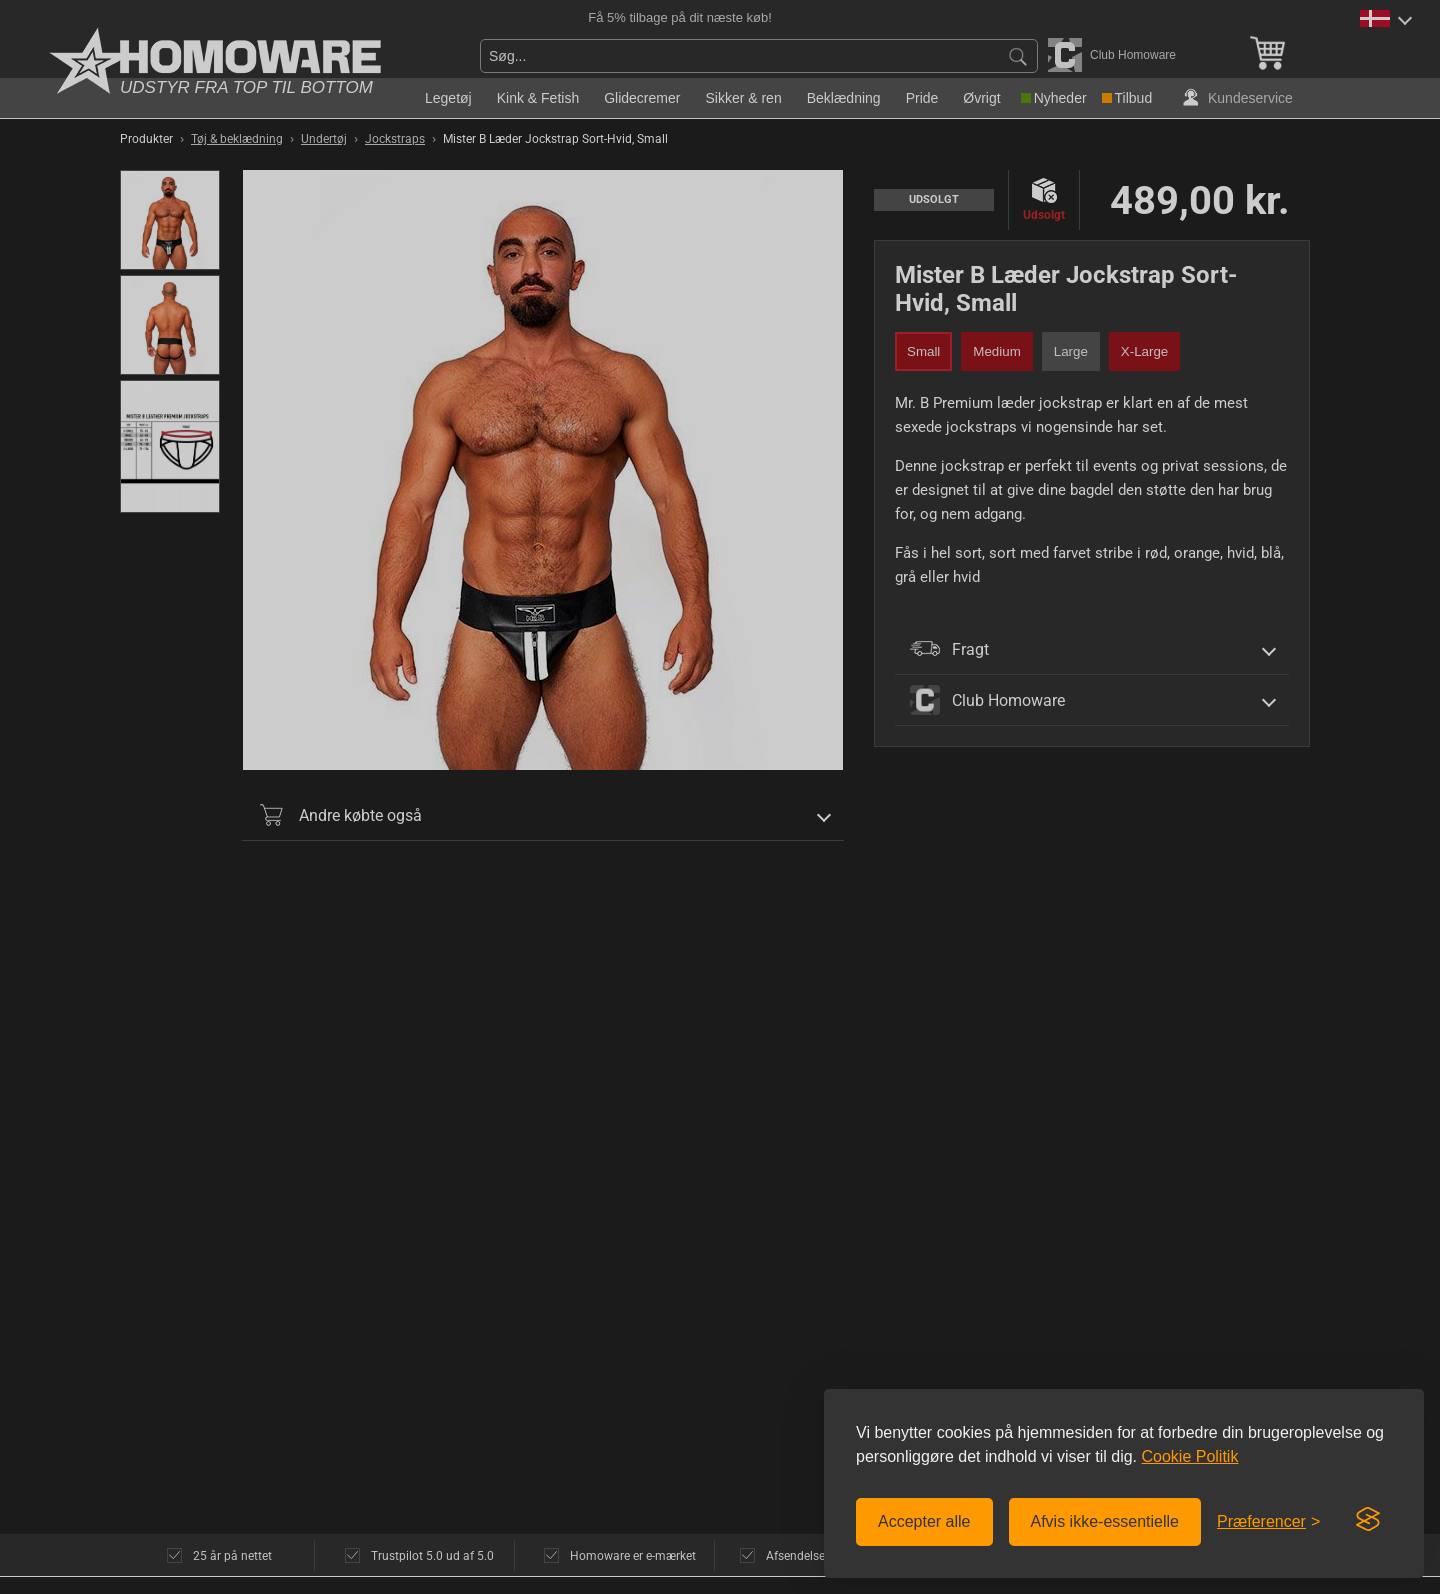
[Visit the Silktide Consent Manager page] (1368, 1520)
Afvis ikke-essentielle (1105, 1521)
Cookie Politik (1189, 1456)
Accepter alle (924, 1521)
